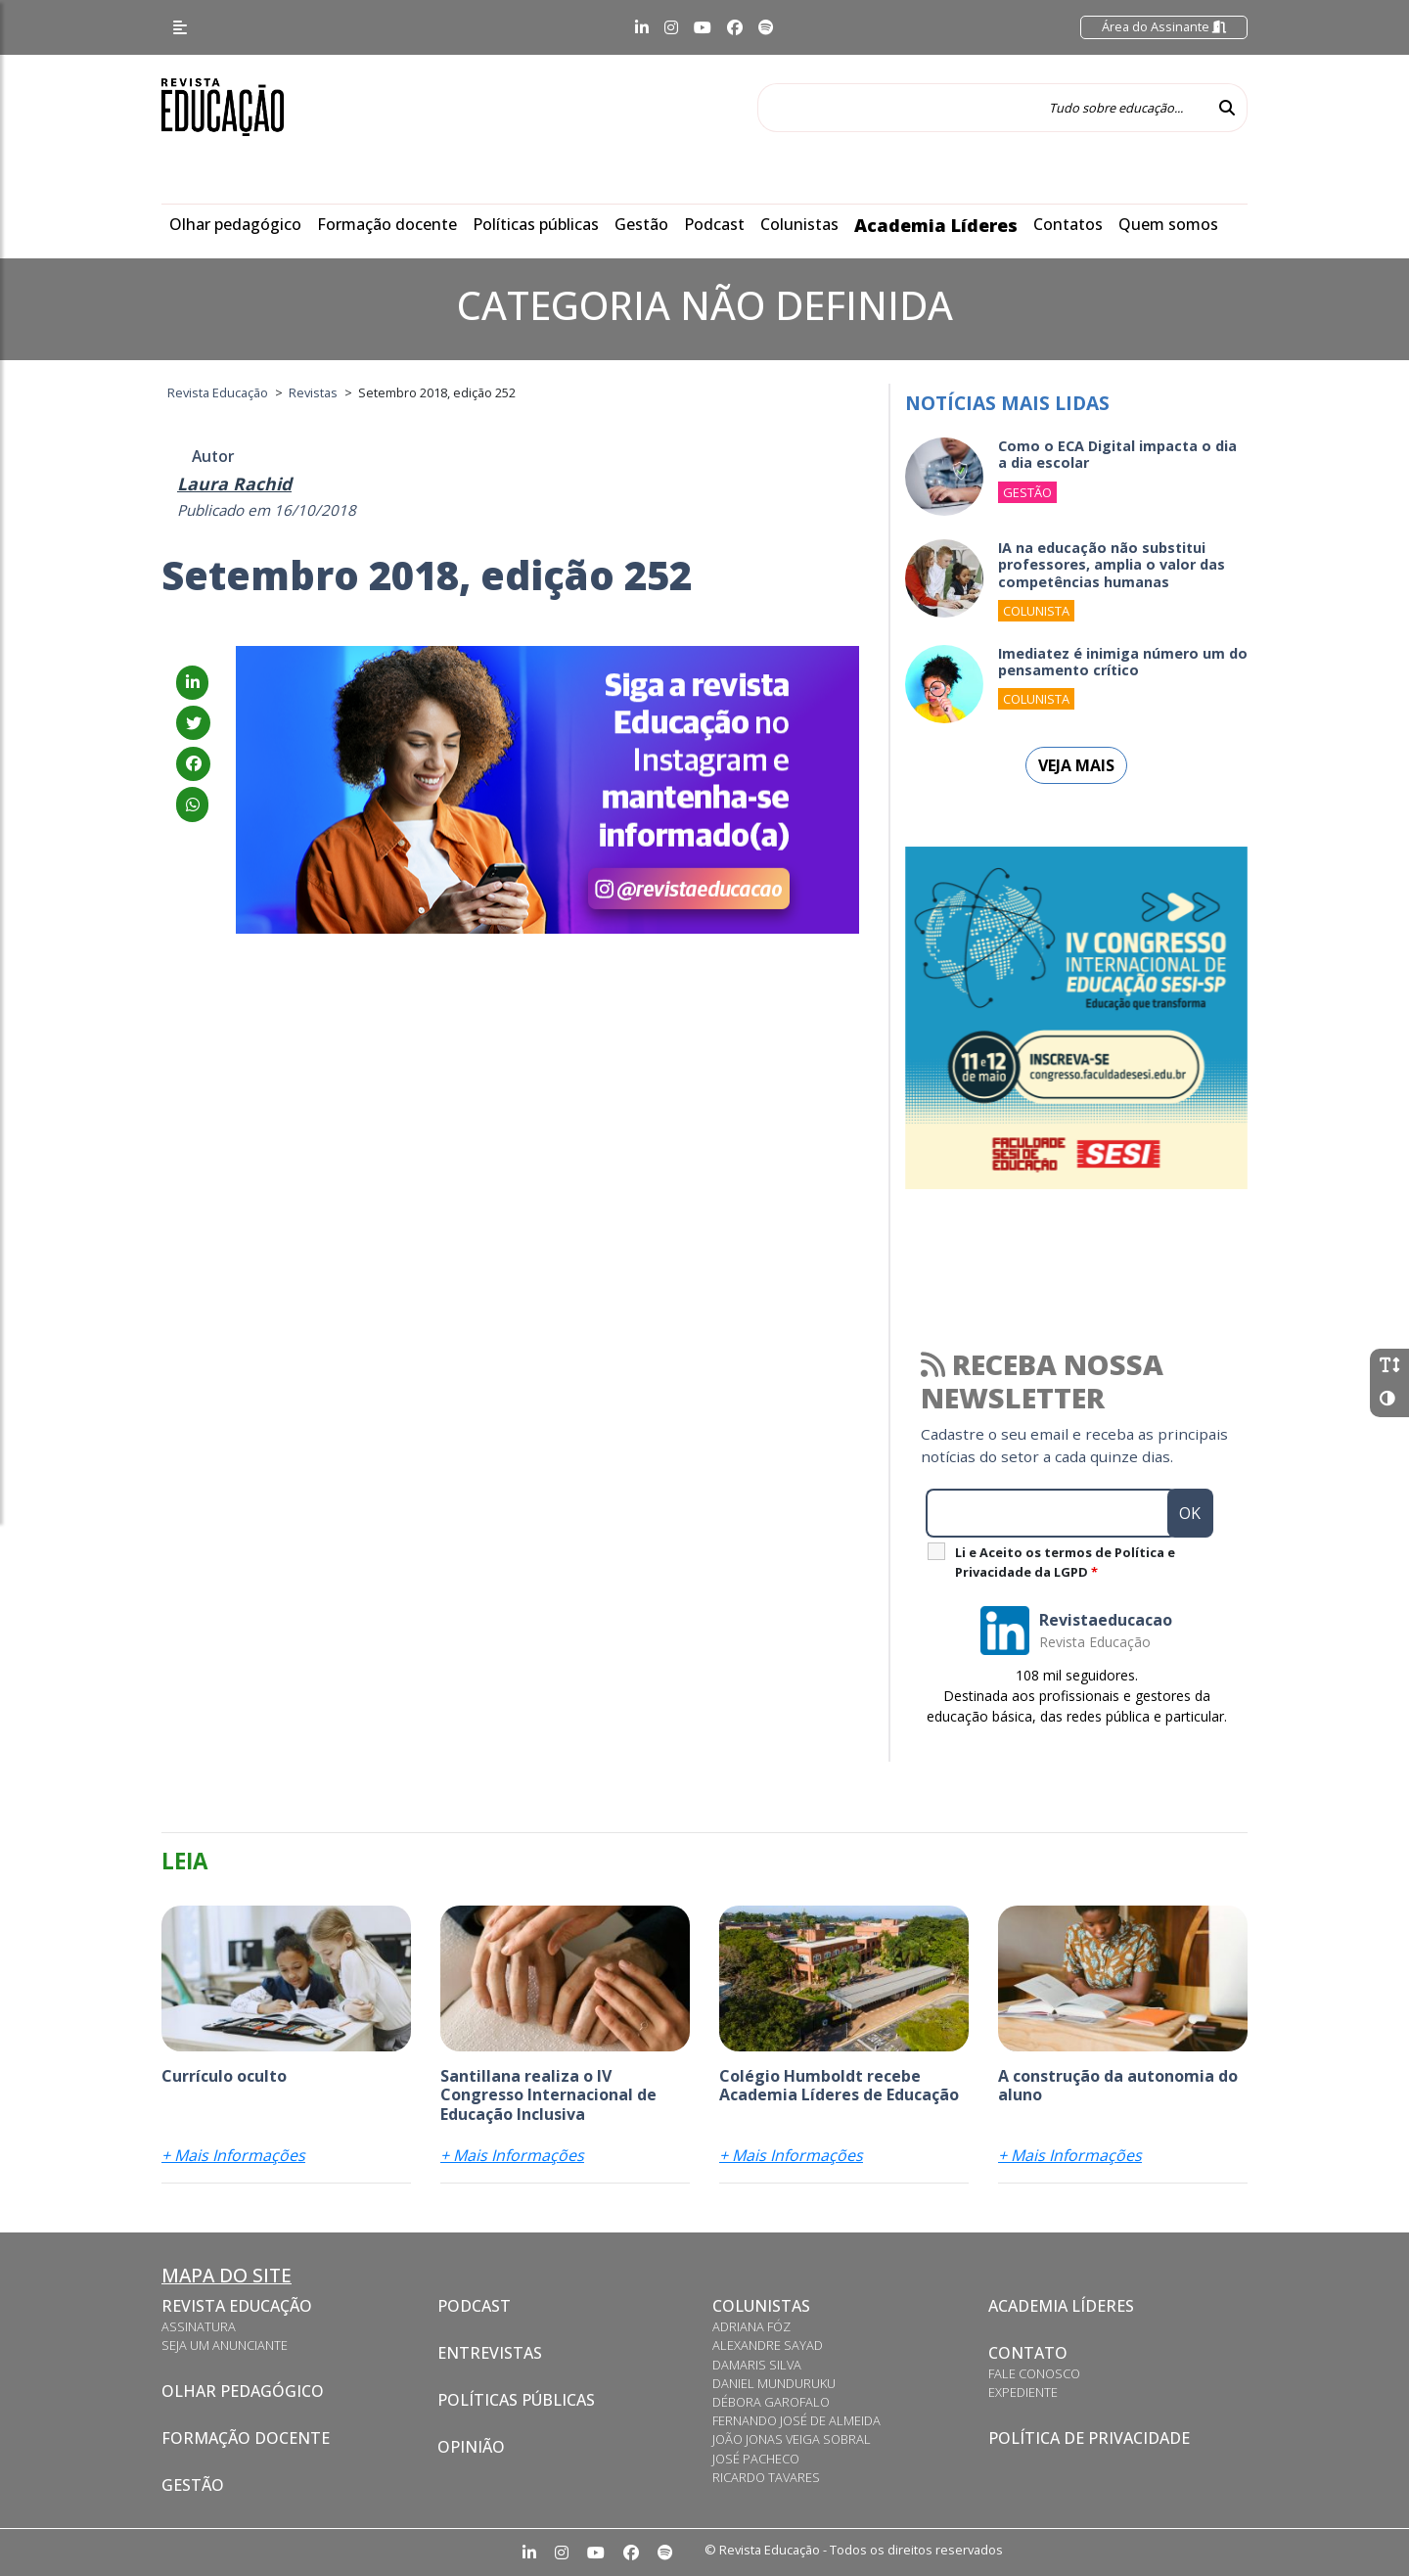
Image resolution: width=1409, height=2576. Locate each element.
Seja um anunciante (224, 2345)
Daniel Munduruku (774, 2383)
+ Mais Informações (233, 2155)
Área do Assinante (1164, 26)
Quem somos (1168, 224)
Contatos (1068, 224)
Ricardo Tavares (766, 2477)
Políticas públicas (536, 224)
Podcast (714, 224)
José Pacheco (755, 2458)
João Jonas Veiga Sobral (791, 2439)
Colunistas (799, 224)
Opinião (471, 2447)
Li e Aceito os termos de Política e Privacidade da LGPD (1065, 1562)
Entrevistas (489, 2353)
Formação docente (387, 224)
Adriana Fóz (751, 2326)
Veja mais (1076, 765)
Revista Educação (236, 2306)
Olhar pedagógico (235, 224)
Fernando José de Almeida (796, 2420)
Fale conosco (1034, 2373)
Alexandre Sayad (767, 2345)
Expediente (1023, 2392)
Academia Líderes (936, 225)
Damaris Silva (756, 2364)
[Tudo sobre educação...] (982, 107)
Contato (1028, 2353)
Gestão (641, 224)
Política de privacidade (1089, 2438)
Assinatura (198, 2326)
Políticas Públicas (516, 2400)
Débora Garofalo (771, 2402)
